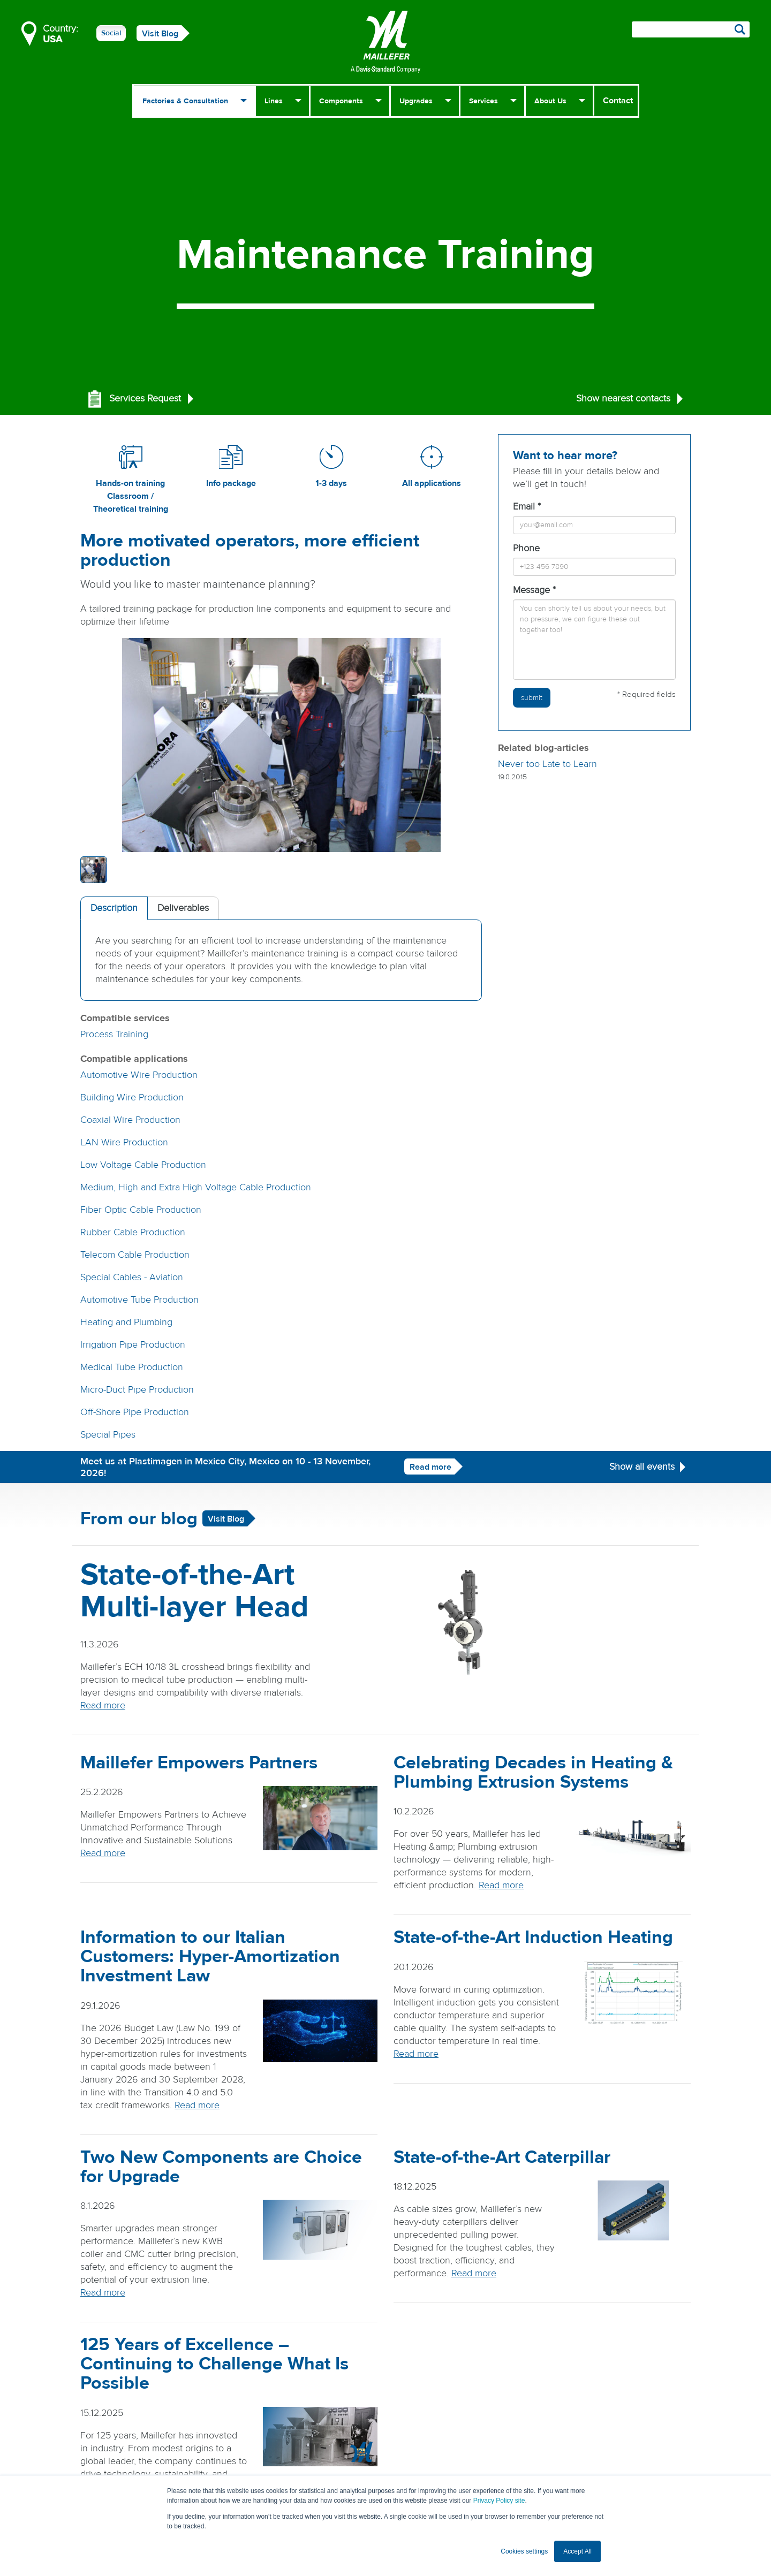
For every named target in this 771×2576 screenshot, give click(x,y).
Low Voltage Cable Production (143, 1165)
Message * (534, 590)
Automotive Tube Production (139, 1300)
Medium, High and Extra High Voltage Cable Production (195, 1187)
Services (483, 101)
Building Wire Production (132, 1097)
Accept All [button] (577, 2551)
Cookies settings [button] (524, 2551)
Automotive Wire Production (139, 1075)
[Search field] (691, 29)
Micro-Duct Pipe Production (137, 1390)
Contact (618, 100)
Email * (527, 506)
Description (114, 908)
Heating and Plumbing (126, 1322)
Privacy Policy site (499, 2500)
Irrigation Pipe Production (132, 1345)
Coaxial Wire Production (130, 1120)
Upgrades (416, 101)
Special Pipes (107, 1434)
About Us (550, 101)
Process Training (114, 1034)
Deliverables (183, 908)
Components (341, 101)
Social (111, 33)
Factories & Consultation (185, 101)
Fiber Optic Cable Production (140, 1210)
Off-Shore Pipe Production (134, 1412)
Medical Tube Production (131, 1367)
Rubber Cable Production (132, 1232)
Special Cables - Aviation (131, 1277)
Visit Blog (160, 33)
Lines (273, 101)
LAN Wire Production (124, 1142)
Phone (526, 548)
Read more (430, 1467)
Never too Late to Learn (547, 764)
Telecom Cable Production (135, 1255)
